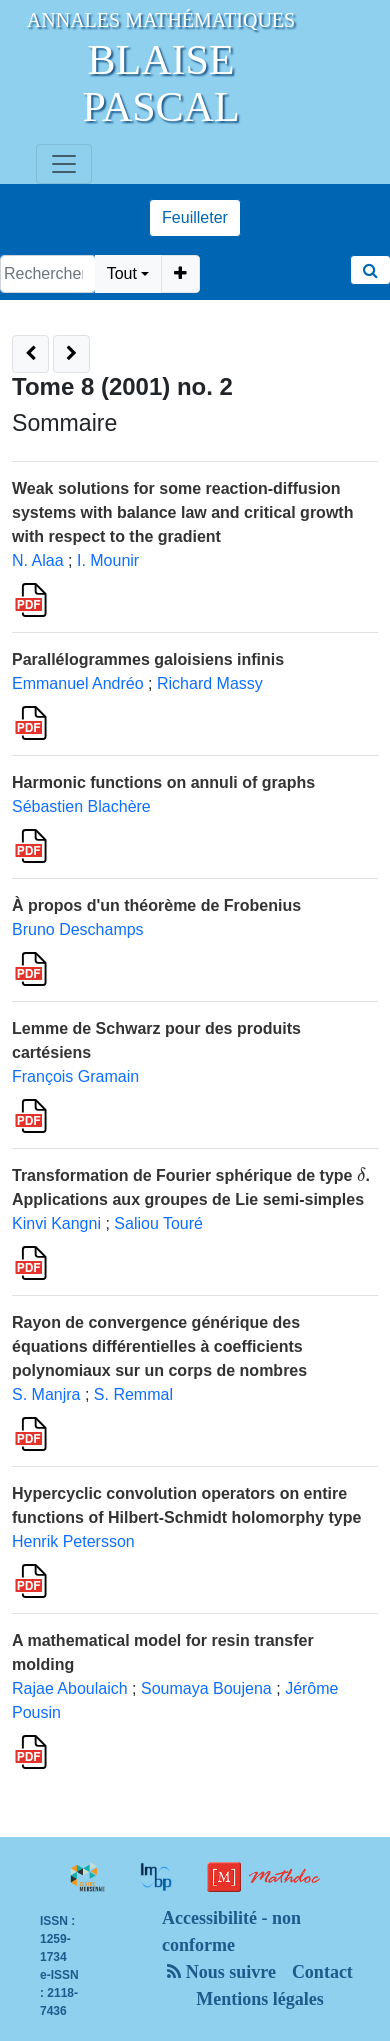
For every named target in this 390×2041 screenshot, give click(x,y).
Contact (322, 1972)
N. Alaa (38, 560)
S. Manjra (46, 1394)
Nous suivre (221, 1972)
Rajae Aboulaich (70, 1688)
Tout (122, 273)
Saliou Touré (158, 1223)
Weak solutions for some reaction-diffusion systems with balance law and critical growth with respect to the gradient (182, 512)
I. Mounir (108, 560)
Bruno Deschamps (78, 929)
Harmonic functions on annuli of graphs (163, 782)
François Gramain (75, 1076)
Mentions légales (260, 1999)
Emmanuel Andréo (78, 683)
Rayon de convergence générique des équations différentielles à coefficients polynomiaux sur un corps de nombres (159, 1346)
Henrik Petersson (73, 1541)
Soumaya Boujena (206, 1688)
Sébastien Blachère (81, 806)
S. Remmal (133, 1394)
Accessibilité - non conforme (231, 1931)
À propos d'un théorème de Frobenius (156, 905)
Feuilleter (195, 217)
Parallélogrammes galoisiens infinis (148, 659)
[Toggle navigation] (64, 164)
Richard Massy (210, 683)
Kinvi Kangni (56, 1223)
